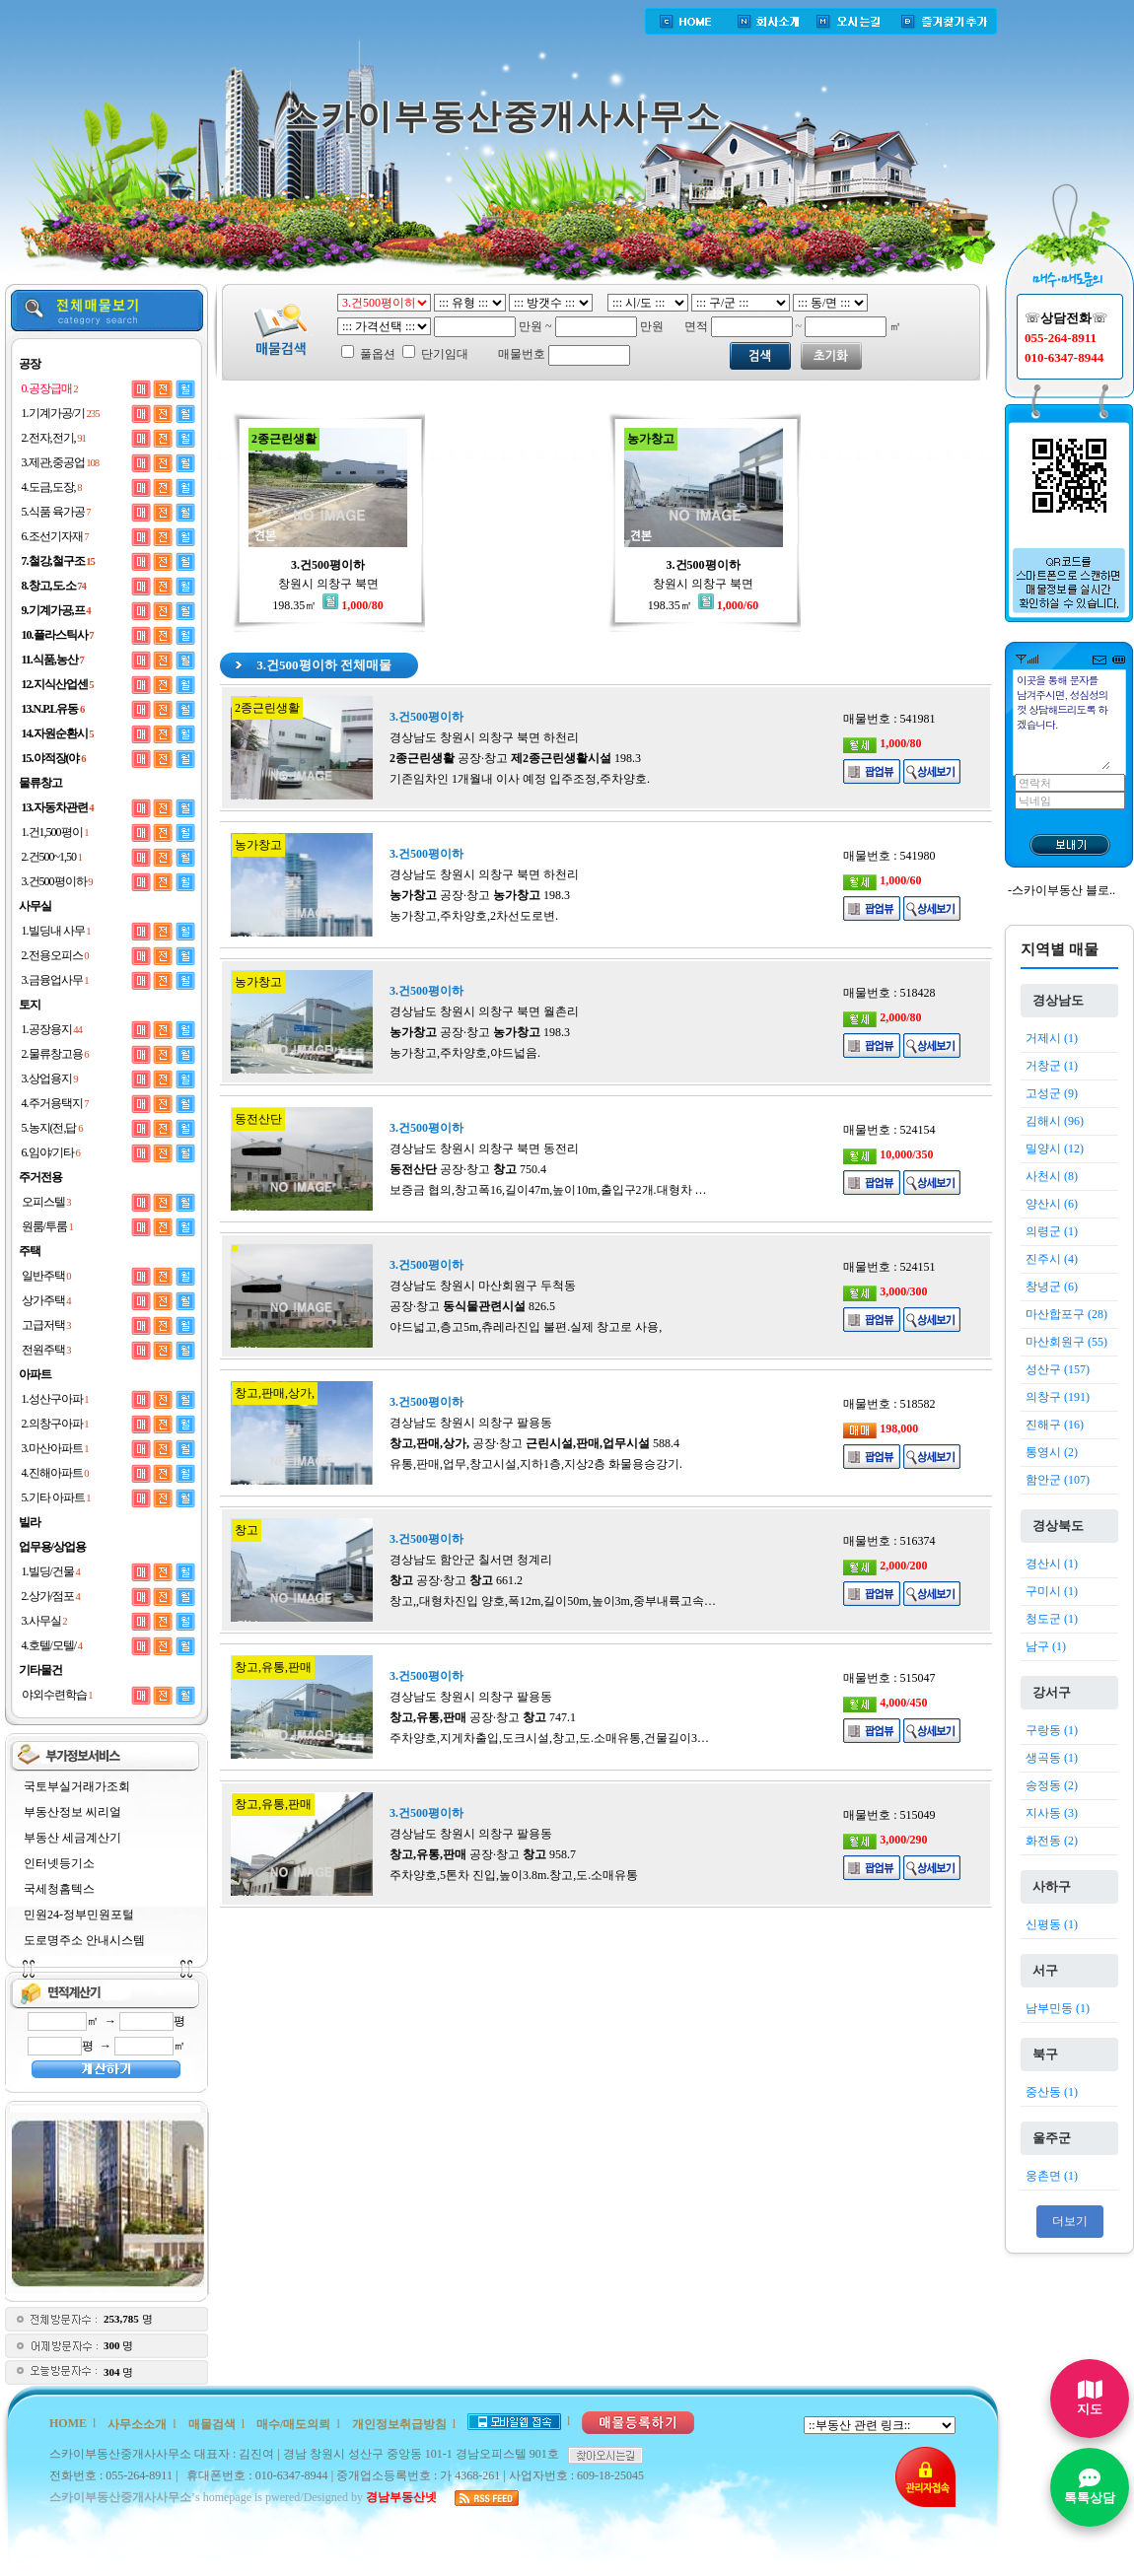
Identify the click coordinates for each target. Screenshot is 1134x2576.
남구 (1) (1046, 1646)
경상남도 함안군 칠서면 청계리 (471, 1559)
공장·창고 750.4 (468, 1169)
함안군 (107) (1058, 1480)
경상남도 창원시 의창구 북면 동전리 (484, 1148)
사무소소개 (137, 2424)
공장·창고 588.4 (534, 1443)
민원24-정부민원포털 (79, 1914)
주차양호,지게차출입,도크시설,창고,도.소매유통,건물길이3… (549, 1738)
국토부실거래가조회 (77, 1786)
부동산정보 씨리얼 (72, 1812)
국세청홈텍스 (59, 1889)
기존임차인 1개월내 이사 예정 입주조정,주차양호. (520, 779)
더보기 (1070, 2221)
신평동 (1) (1052, 1924)
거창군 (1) (1052, 1066)
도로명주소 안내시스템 (84, 1940)
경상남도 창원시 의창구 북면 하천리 (484, 737)
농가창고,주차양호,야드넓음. (465, 1053)
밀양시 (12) (1055, 1148)
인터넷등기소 (59, 1863)
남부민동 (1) (1058, 2008)
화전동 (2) (1052, 1840)
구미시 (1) (1052, 1591)
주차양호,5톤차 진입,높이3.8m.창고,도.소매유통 (514, 1875)
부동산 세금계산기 (72, 1838)
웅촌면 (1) (1052, 2176)
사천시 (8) (1052, 1176)
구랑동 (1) (1052, 1730)
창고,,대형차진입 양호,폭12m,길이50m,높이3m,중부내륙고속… (553, 1601)
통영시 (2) (1052, 1452)
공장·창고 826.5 (472, 1306)
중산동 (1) (1052, 2092)
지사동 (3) (1052, 1813)
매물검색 (212, 2424)
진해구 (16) (1055, 1424)
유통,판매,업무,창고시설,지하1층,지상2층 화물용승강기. (536, 1464)
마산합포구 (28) (1066, 1314)
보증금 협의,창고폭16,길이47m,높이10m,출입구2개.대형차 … (548, 1190)
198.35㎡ (327, 605)
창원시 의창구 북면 (328, 584)
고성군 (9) (1052, 1093)
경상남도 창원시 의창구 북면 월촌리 (484, 1011)
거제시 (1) (1052, 1038)
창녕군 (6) (1052, 1286)
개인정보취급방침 (399, 2424)
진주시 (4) (1052, 1259)
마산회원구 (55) (1066, 1342)
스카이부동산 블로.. (1063, 890)
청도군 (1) (1052, 1619)
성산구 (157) (1058, 1369)
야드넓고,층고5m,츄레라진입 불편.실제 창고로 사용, (526, 1327)
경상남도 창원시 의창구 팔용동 (471, 1422)
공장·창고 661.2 (456, 1580)
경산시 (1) (1052, 1563)
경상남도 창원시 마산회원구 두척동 (483, 1285)
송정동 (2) (1052, 1785)
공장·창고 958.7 (483, 1854)
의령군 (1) (1052, 1231)
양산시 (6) (1052, 1204)
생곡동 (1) (1052, 1758)
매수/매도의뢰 (293, 2424)
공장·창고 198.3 (515, 758)
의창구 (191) (1058, 1397)
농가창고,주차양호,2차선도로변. (474, 916)
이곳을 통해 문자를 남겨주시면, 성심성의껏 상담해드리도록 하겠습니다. (1062, 720)
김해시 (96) (1055, 1121)
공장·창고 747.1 (483, 1717)
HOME (68, 2423)
